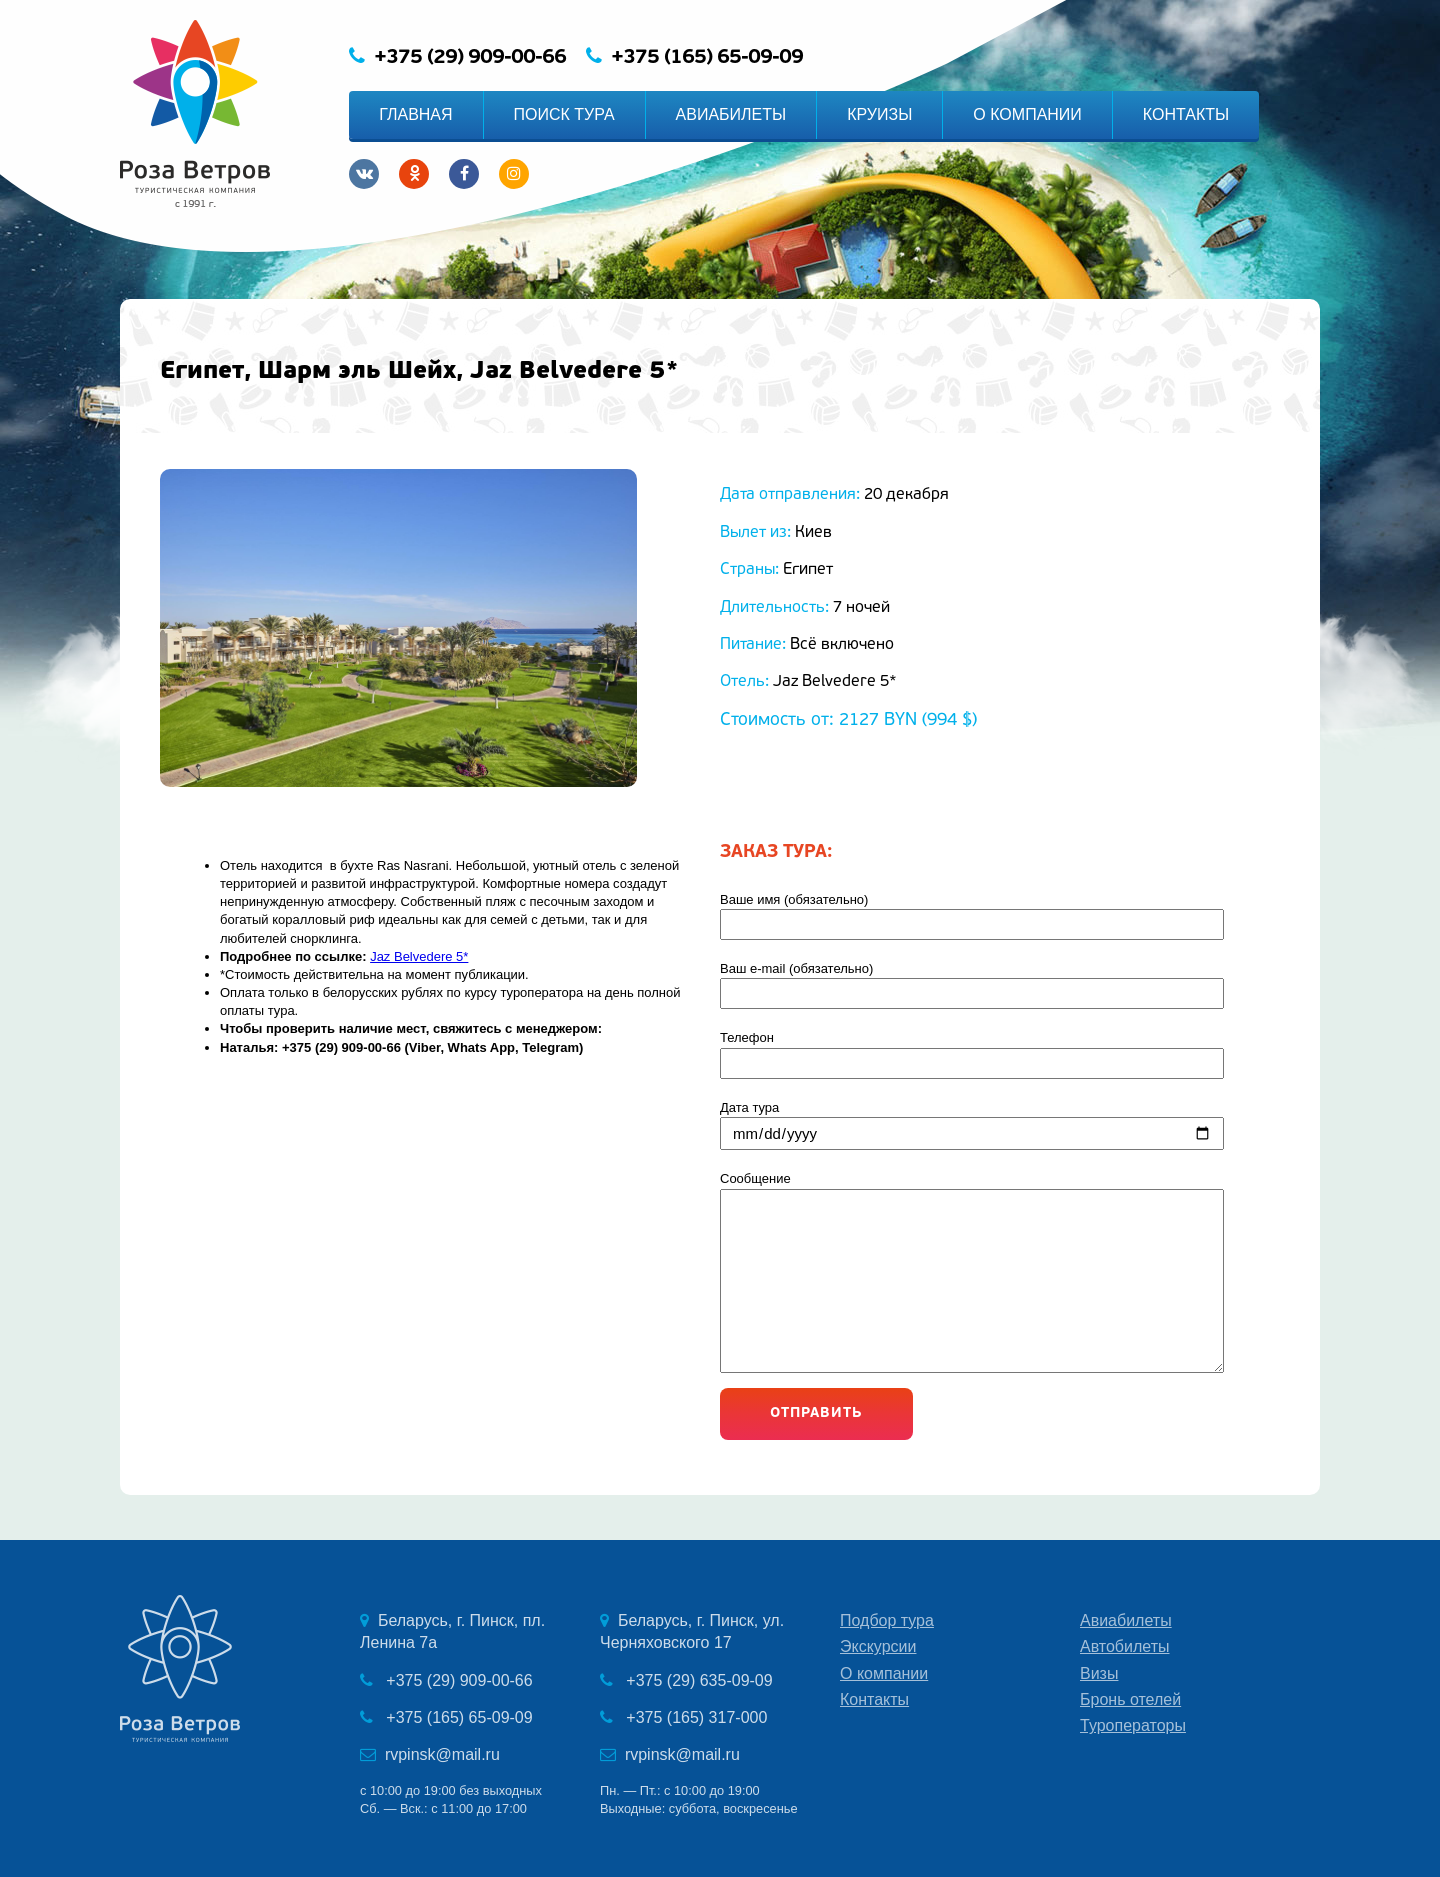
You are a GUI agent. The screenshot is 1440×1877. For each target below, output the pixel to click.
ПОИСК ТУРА (564, 114)
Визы (1099, 1673)
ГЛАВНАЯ (415, 114)
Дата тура (1000, 1125)
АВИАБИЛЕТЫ (731, 114)
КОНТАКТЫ (1186, 114)
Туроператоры (1133, 1725)
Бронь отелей (1130, 1699)
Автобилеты (1125, 1646)
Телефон (1000, 1054)
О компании (884, 1673)
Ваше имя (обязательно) (1000, 916)
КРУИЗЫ (879, 114)
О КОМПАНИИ (1027, 114)
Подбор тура (887, 1620)
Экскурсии (878, 1646)
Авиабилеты (1126, 1620)
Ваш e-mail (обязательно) (1000, 985)
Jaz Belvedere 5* (419, 956)
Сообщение (1000, 1274)
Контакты (874, 1699)
